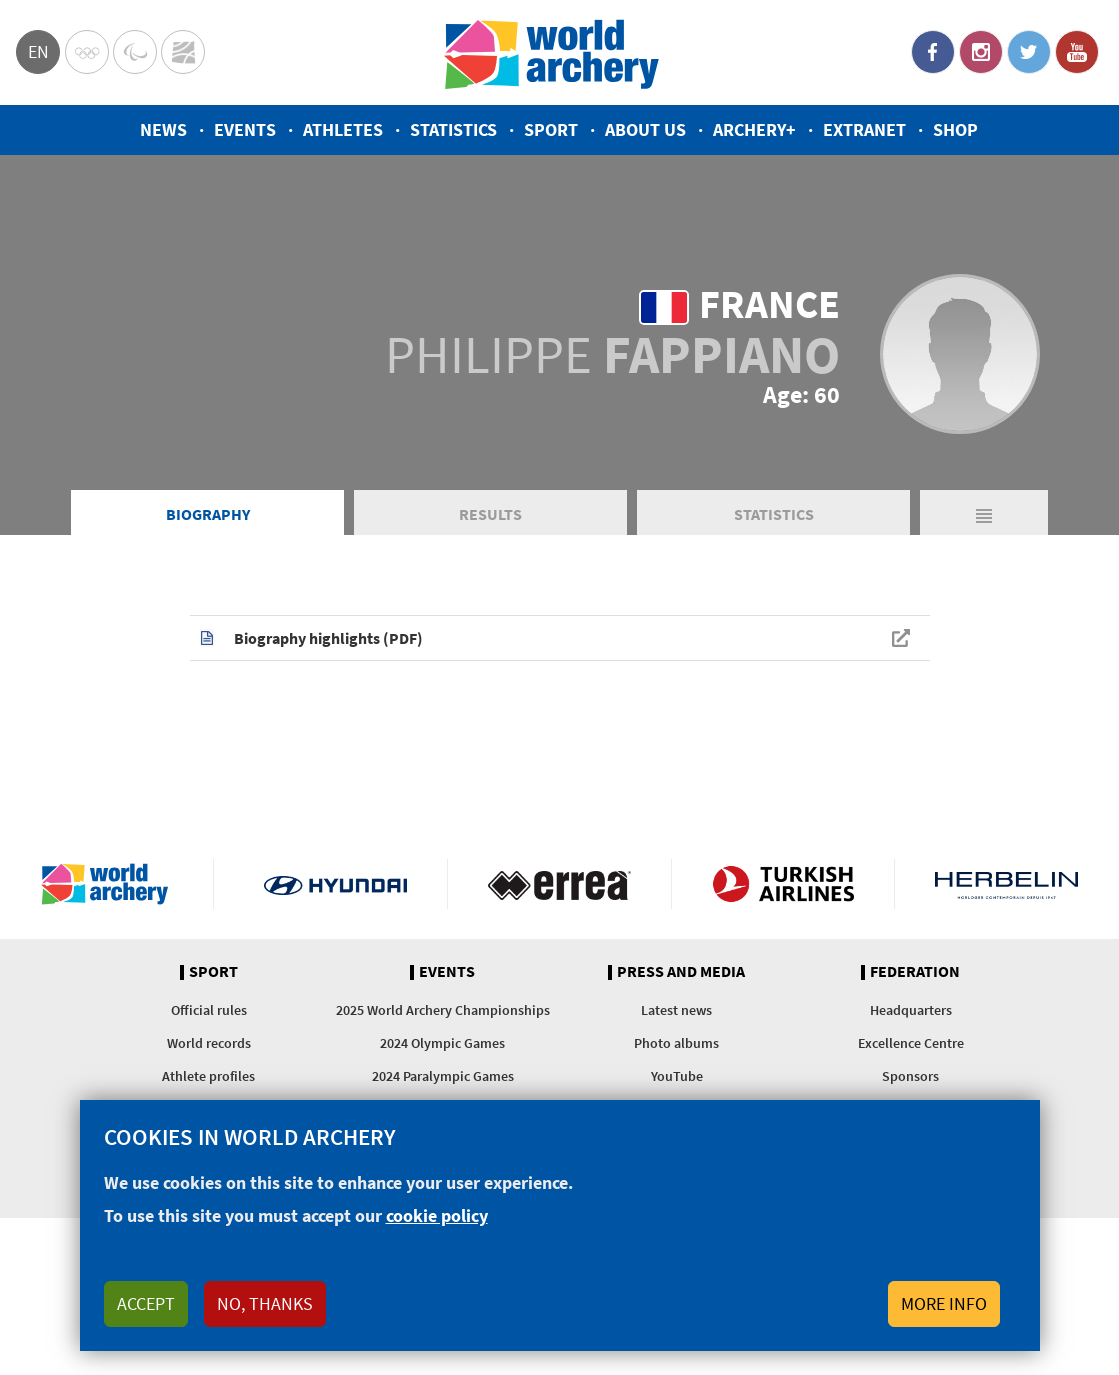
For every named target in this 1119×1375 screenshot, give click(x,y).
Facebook (933, 52)
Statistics (453, 129)
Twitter (1029, 52)
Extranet (864, 129)
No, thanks (265, 1303)
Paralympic (135, 52)
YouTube (1077, 52)
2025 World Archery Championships (443, 1010)
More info (944, 1303)
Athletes (343, 129)
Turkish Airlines (783, 884)
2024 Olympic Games (442, 1043)
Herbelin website (1006, 884)
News (163, 129)
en (38, 51)
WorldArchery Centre (183, 52)
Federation (915, 972)
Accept (146, 1303)
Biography (208, 514)
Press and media (681, 972)
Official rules (209, 1010)
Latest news (676, 1010)
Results (490, 514)
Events (245, 129)
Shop (955, 129)
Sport (551, 129)
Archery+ (754, 129)
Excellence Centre (911, 1043)
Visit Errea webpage (559, 884)
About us (645, 129)
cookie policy (437, 1215)
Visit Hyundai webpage (335, 884)
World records (209, 1043)
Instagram (981, 52)
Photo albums (676, 1043)
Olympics (87, 52)
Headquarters (911, 1010)
